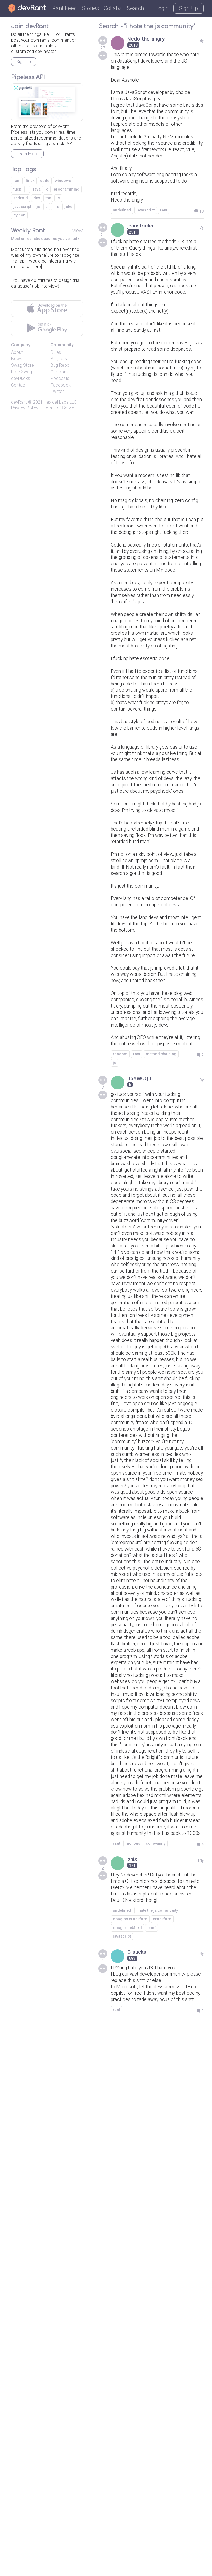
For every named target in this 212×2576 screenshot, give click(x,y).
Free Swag (21, 371)
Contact (18, 385)
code (44, 180)
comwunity (155, 2367)
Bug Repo (60, 365)
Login (162, 8)
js (114, 1335)
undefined (122, 259)
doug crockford (127, 2463)
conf (151, 2463)
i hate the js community (157, 2446)
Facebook (61, 385)
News (16, 358)
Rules (56, 352)
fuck (17, 189)
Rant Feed (64, 8)
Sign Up (188, 8)
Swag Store (22, 365)
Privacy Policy (24, 408)
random (120, 1327)
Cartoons (59, 371)
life (56, 206)
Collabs (113, 8)
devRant (19, 402)
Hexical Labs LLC (60, 402)
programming (67, 189)
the (48, 198)
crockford (162, 2454)
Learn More (27, 153)
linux (30, 180)
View (77, 230)
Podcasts (60, 378)
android (20, 198)
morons (133, 2367)
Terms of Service (60, 408)
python (19, 215)
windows (63, 180)
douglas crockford (130, 2454)
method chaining (161, 1327)
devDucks (20, 378)
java (37, 189)
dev (36, 198)
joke (68, 206)
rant (163, 259)
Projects (59, 358)
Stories (90, 8)
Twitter (57, 391)
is (58, 198)
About (17, 352)
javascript (146, 259)
